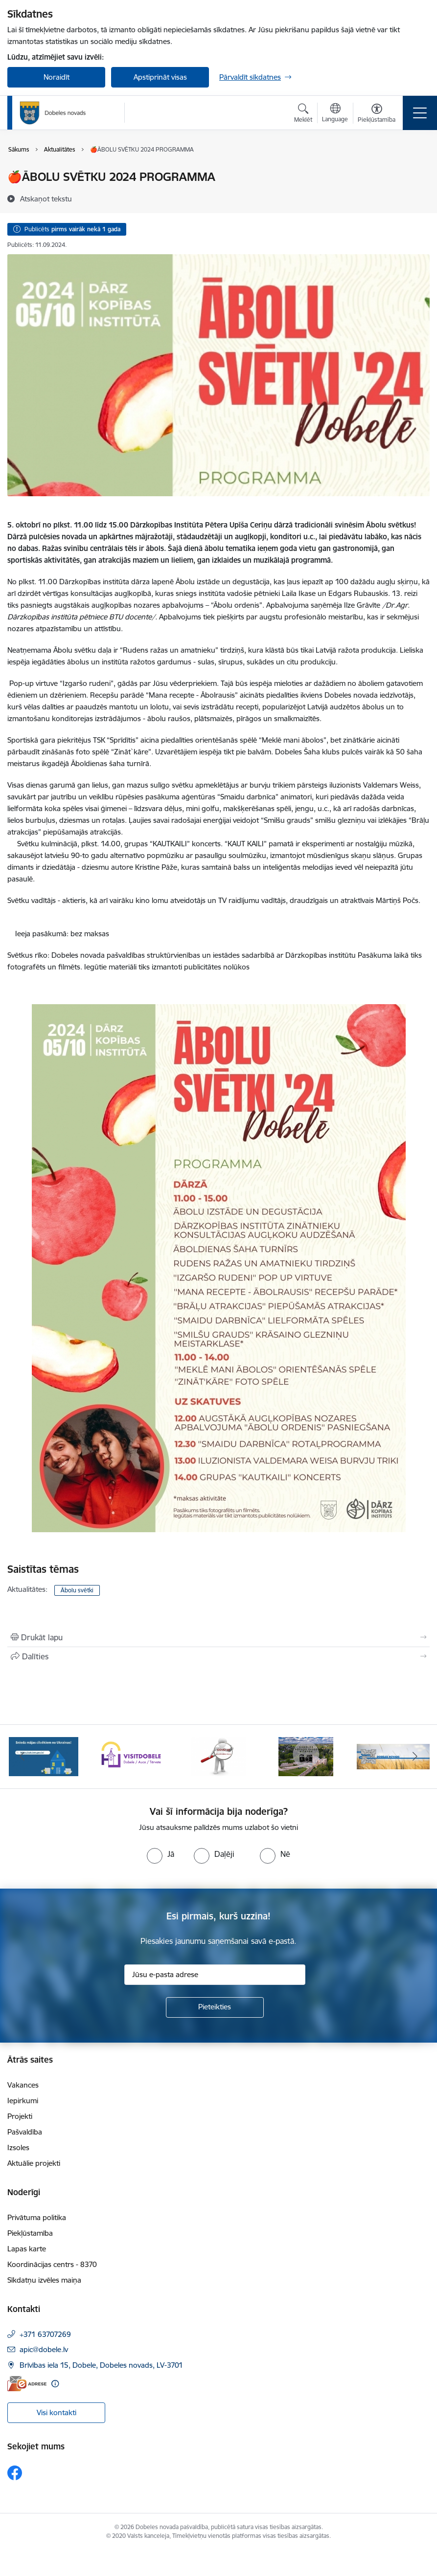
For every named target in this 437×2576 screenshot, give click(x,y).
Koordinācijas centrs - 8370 (52, 2264)
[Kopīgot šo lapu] (218, 1656)
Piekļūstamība (30, 2233)
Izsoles (18, 2147)
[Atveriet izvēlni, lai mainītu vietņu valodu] (335, 114)
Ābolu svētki (77, 1590)
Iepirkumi (22, 2100)
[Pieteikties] (215, 2007)
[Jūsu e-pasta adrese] (214, 1974)
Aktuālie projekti (33, 2163)
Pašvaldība (24, 2131)
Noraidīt (56, 77)
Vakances (23, 2085)
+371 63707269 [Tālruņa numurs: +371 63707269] (45, 2334)
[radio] (160, 1854)
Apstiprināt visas (160, 77)
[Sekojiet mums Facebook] (14, 2473)
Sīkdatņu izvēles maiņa (44, 2280)
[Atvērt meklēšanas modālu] (303, 114)
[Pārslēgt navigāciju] (420, 113)
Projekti (19, 2116)
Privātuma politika (36, 2217)
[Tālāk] (415, 1757)
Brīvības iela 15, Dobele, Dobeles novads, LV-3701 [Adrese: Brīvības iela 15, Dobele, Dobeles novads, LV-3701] (101, 2365)
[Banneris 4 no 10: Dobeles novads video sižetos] (306, 1756)
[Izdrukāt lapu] (218, 1637)
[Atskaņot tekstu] (46, 198)
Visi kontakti (56, 2412)
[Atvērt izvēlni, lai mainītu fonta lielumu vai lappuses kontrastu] (376, 114)
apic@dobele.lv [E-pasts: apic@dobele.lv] (44, 2349)
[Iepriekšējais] (22, 1757)
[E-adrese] (26, 2384)
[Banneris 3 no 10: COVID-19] (218, 1756)
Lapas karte (26, 2248)
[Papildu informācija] (55, 2383)
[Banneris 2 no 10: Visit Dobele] (131, 1756)
